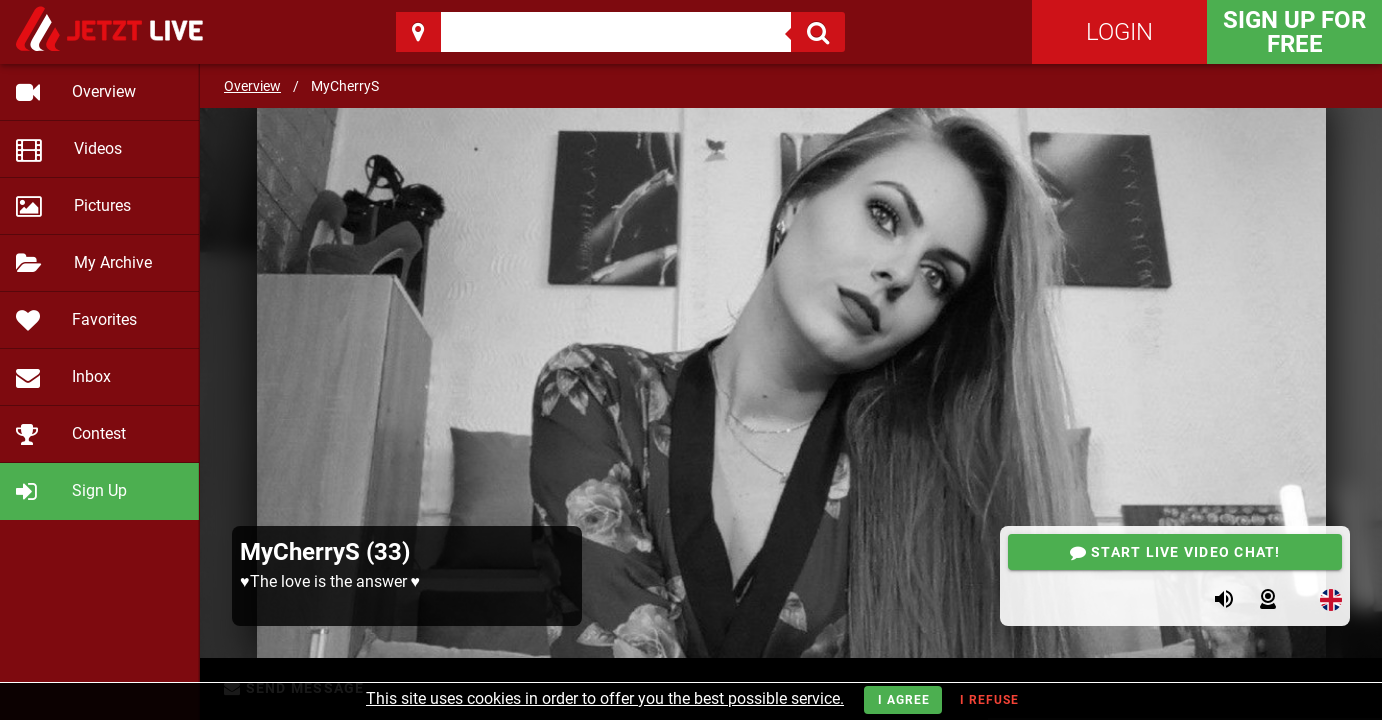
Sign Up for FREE (1294, 32)
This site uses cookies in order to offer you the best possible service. (605, 698)
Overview (252, 86)
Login (1119, 32)
